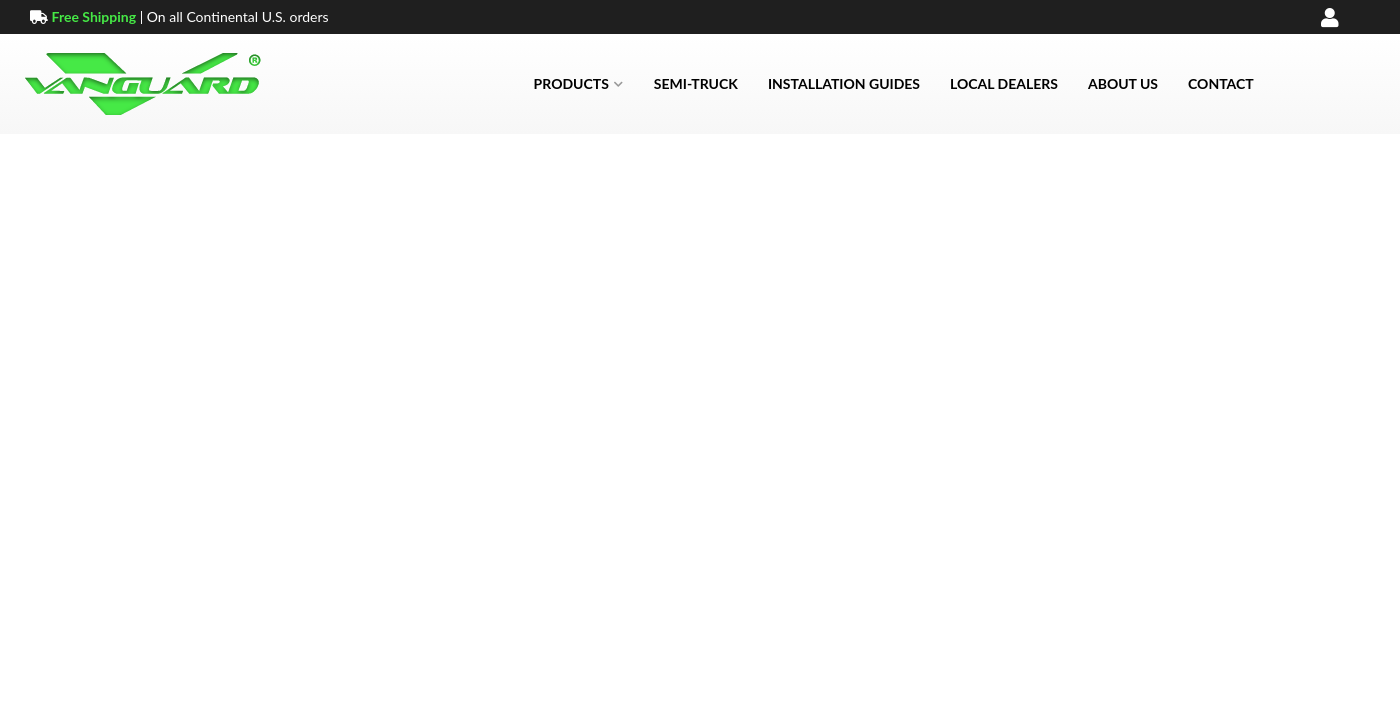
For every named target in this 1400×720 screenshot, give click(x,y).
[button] (579, 84)
